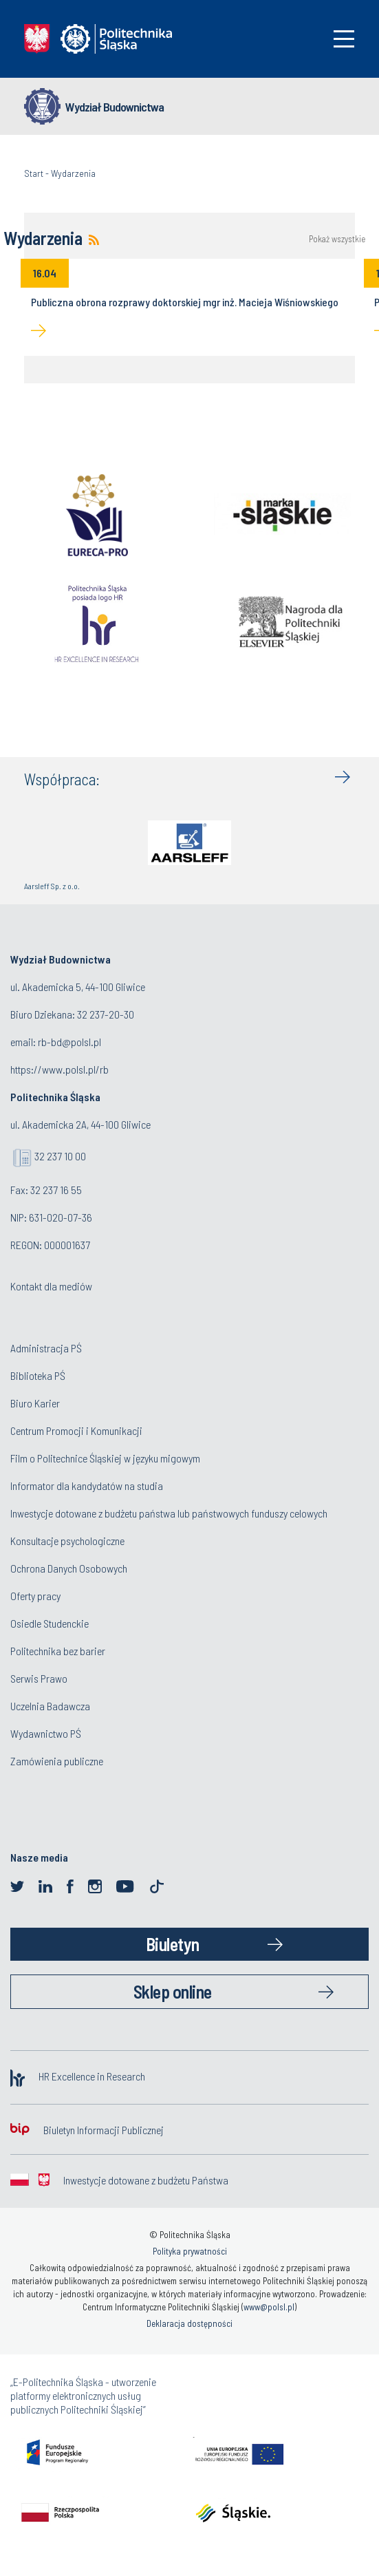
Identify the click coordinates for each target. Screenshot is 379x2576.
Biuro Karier (35, 1402)
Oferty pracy (35, 1595)
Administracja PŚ (46, 1347)
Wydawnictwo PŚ (45, 1733)
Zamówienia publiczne (56, 1760)
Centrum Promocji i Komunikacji (76, 1430)
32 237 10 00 (60, 1155)
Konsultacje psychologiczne (67, 1540)
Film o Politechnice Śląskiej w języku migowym (105, 1458)
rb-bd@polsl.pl (69, 1041)
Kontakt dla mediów (51, 1285)
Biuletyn (172, 1944)
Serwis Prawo (38, 1678)
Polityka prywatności (190, 2251)
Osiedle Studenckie (49, 1623)
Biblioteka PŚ (37, 1375)
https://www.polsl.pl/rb (59, 1069)
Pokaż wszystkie (337, 239)
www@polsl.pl (268, 2306)
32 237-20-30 (105, 1014)
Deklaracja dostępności (189, 2323)
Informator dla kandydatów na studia (86, 1485)
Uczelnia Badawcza (50, 1705)
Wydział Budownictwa (114, 106)
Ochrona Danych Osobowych (68, 1568)
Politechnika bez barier (57, 1650)
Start (33, 173)
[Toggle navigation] (344, 39)
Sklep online (172, 1991)
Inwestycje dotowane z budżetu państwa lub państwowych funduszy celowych (169, 1513)
